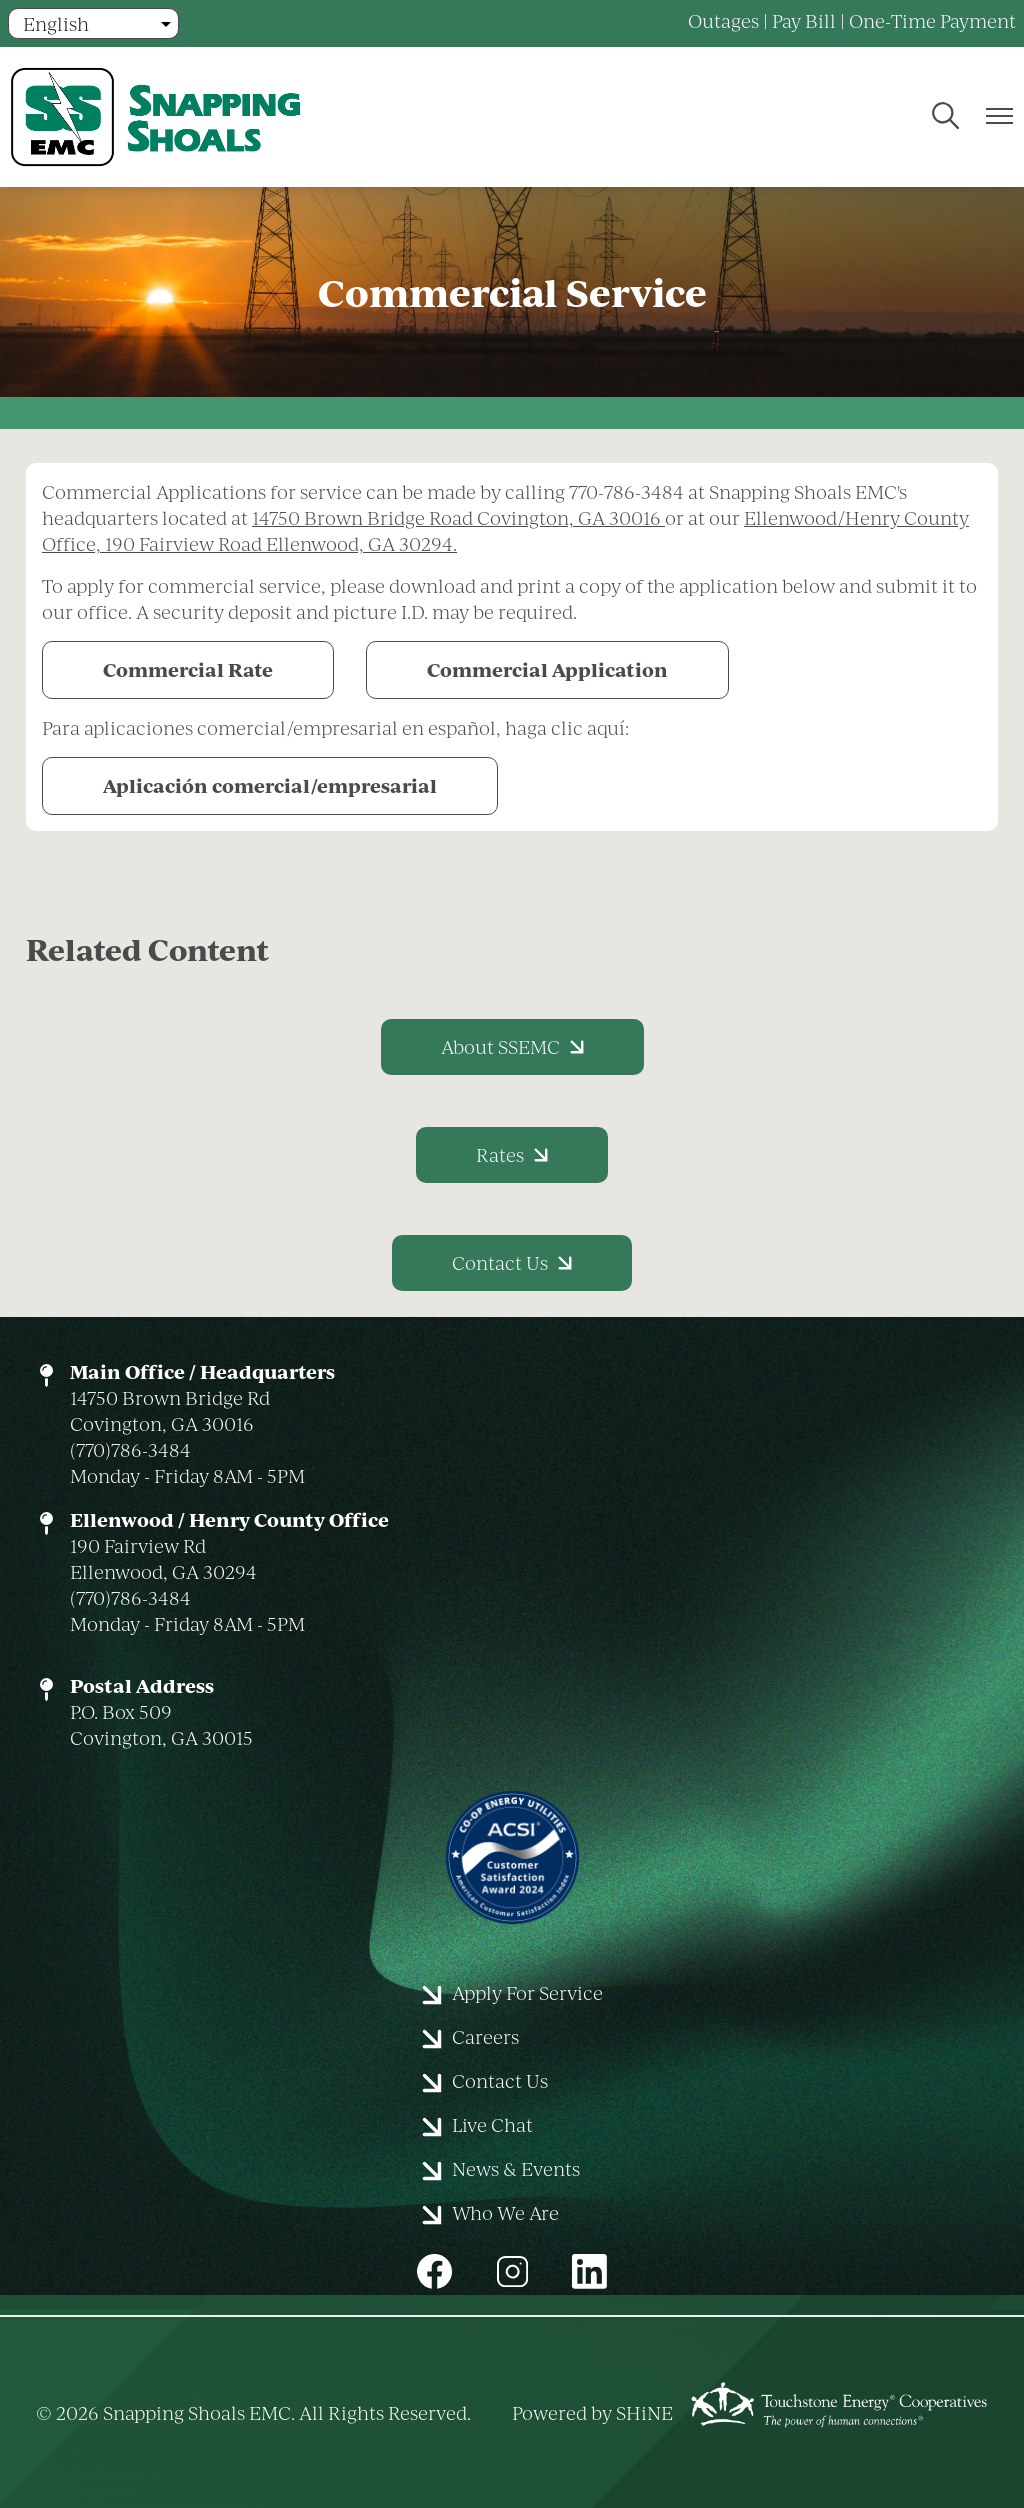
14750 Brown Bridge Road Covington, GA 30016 (458, 517)
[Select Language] (93, 23)
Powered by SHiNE (592, 2412)
